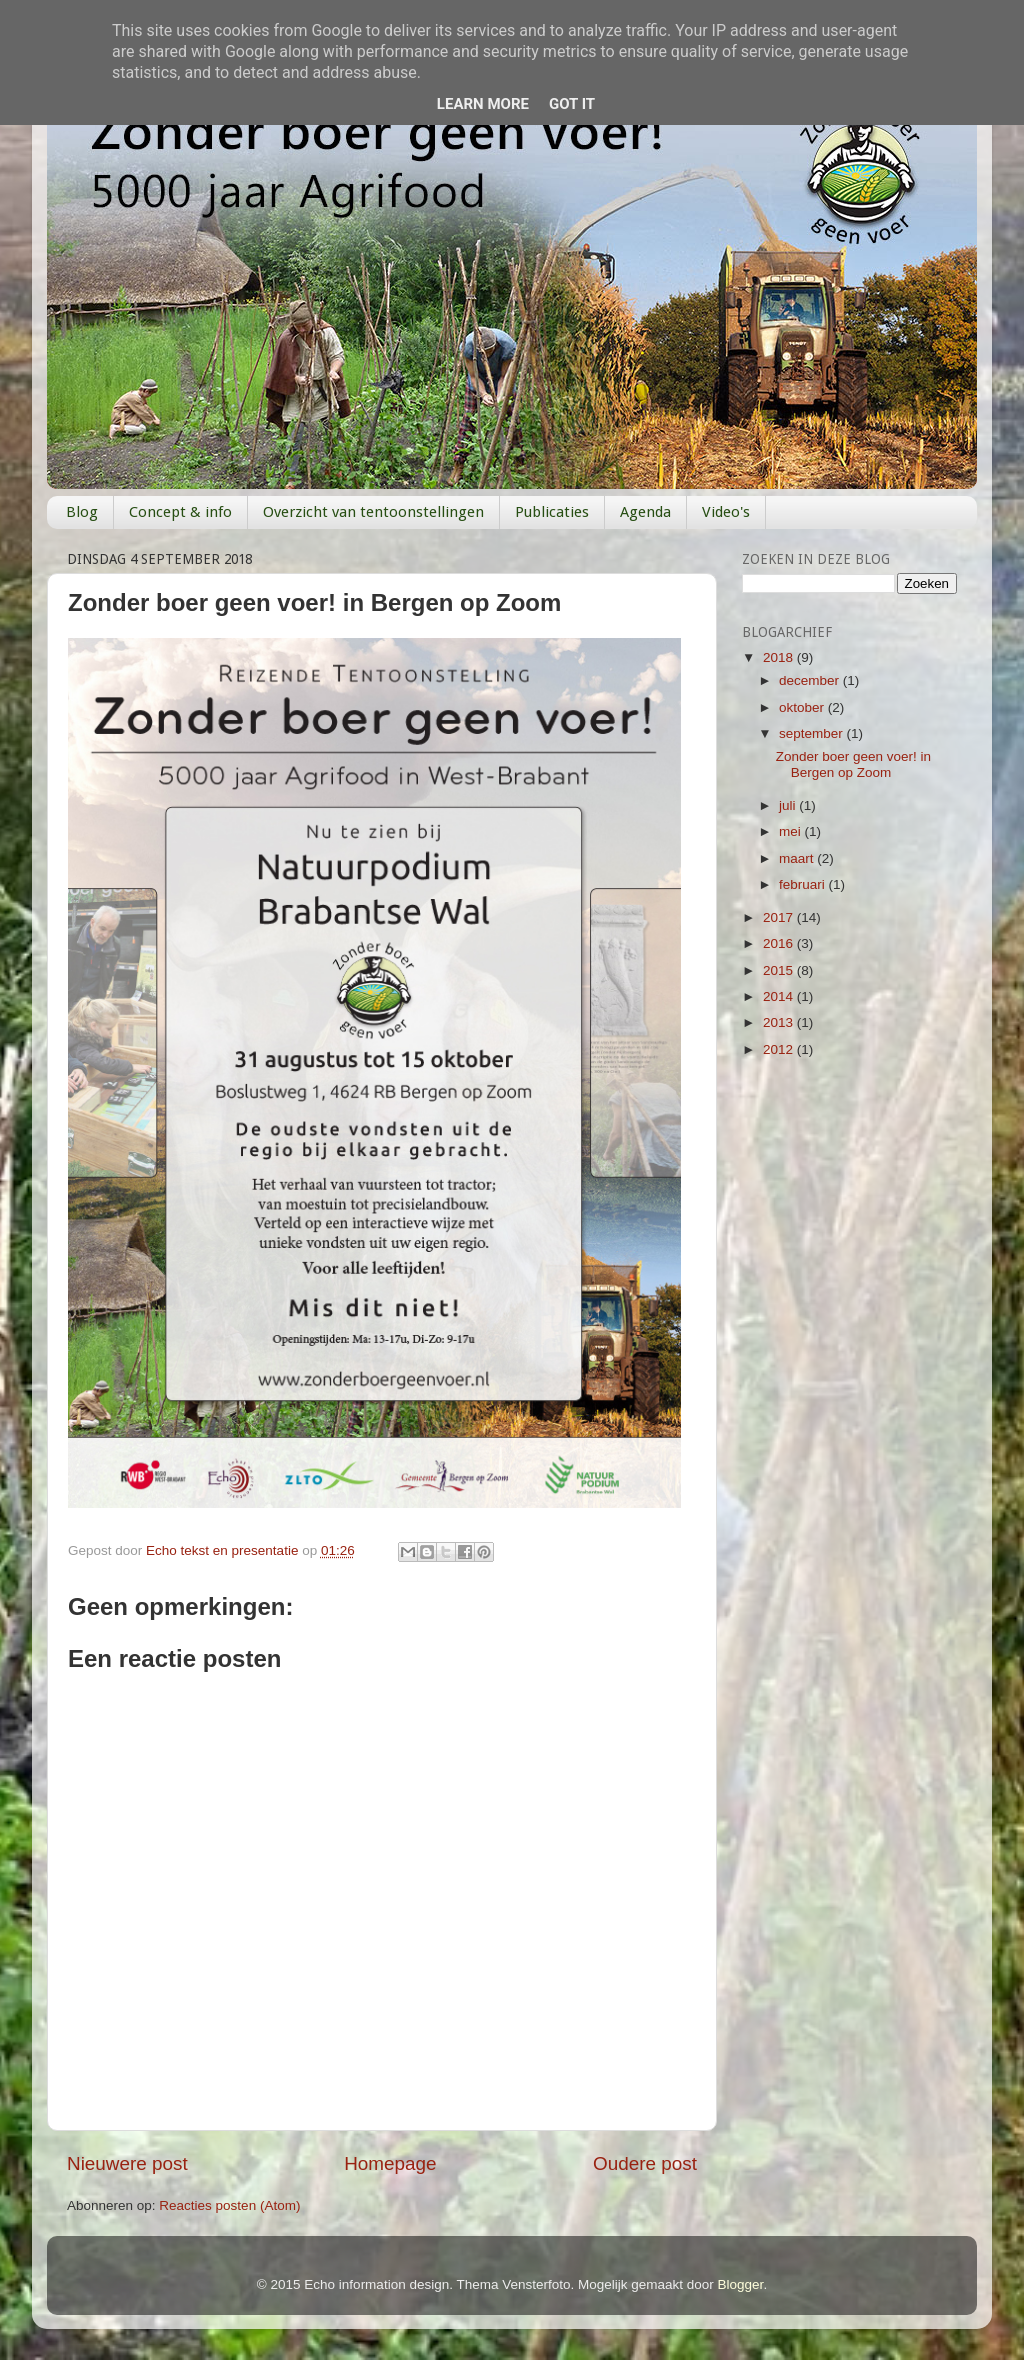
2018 (780, 657)
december (811, 680)
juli (789, 805)
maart (798, 858)
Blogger (741, 2284)
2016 (780, 943)
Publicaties (552, 512)
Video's (726, 512)
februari (804, 884)
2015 (780, 970)
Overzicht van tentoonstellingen (373, 512)
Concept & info (180, 512)
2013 (780, 1022)
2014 (780, 996)
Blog (82, 512)
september (813, 733)
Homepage (390, 2163)
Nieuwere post (127, 2163)
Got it (572, 104)
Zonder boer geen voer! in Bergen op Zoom (853, 764)
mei (792, 831)
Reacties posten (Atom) (229, 2205)
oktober (803, 707)
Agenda (645, 512)
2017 (780, 917)
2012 (780, 1049)
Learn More (483, 104)
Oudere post (645, 2163)
